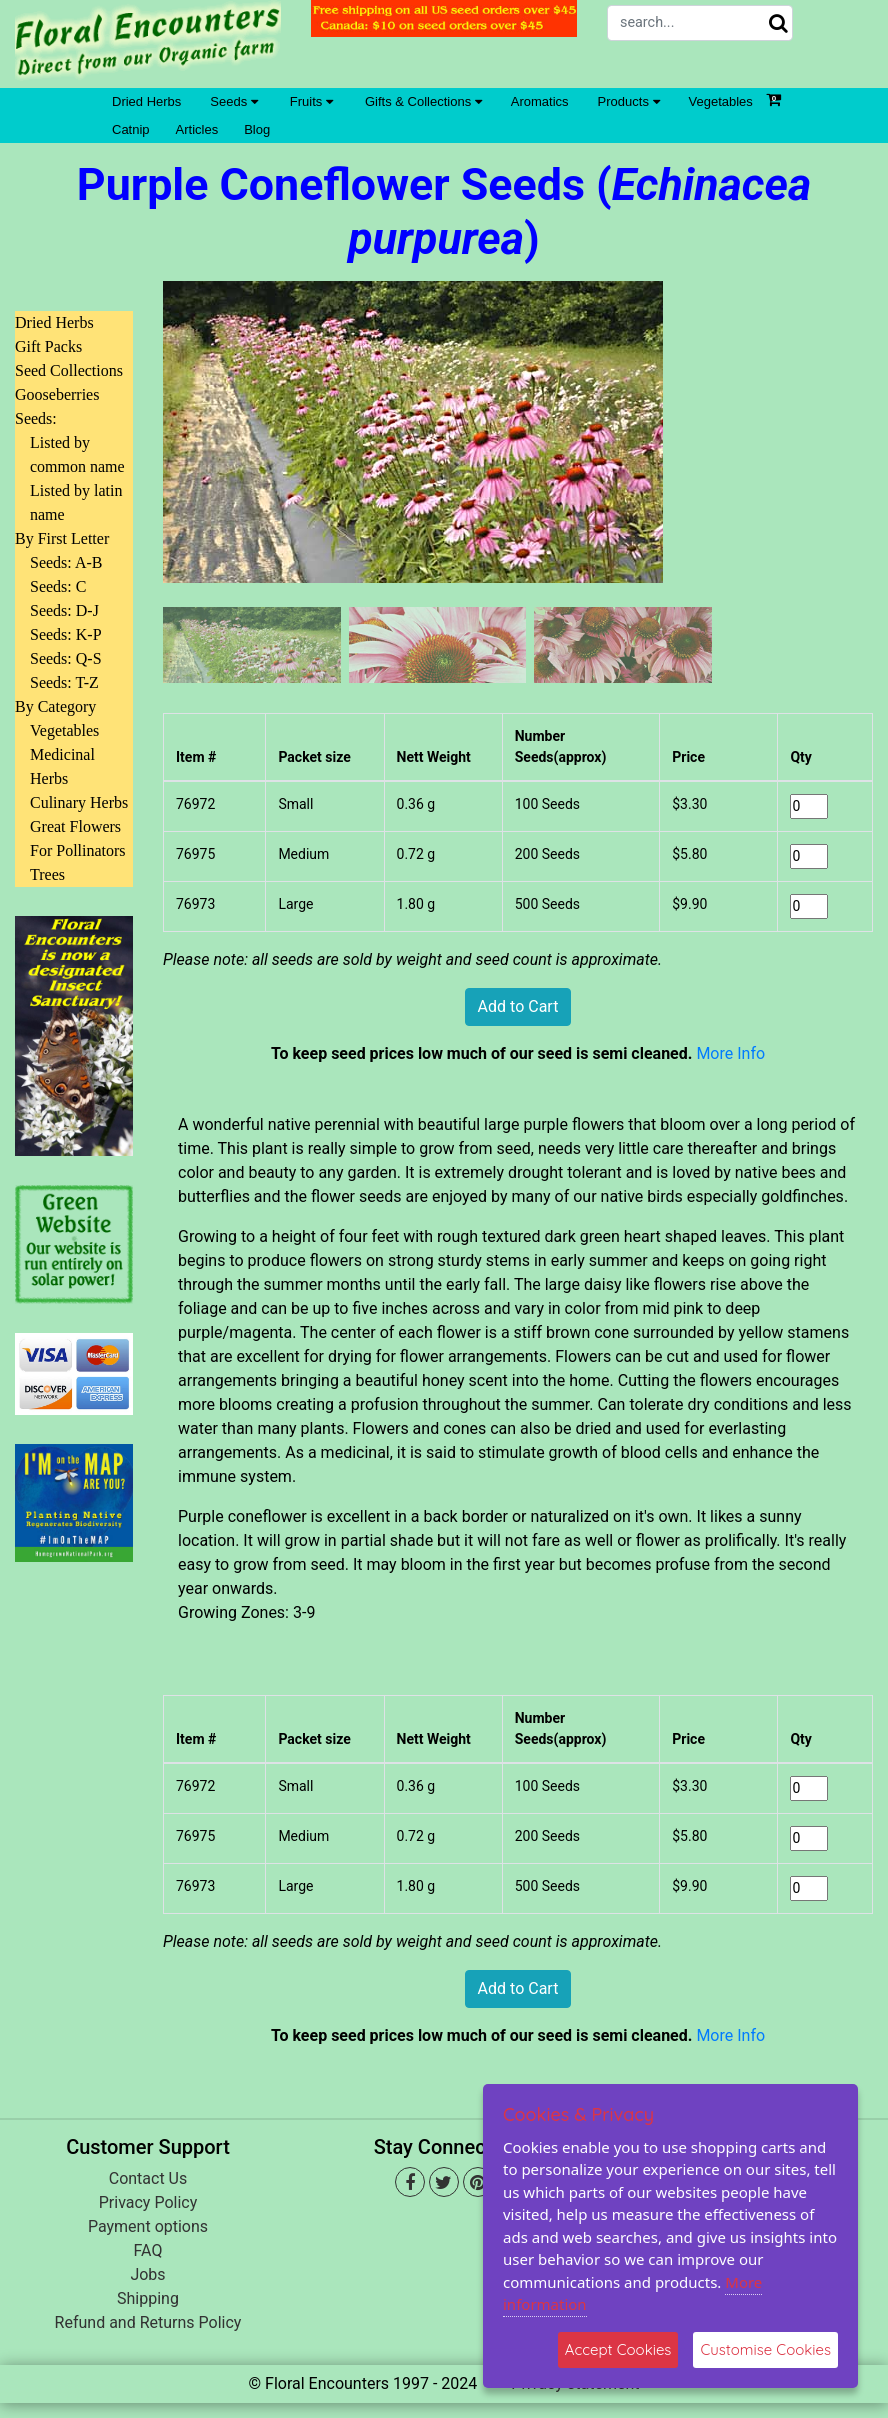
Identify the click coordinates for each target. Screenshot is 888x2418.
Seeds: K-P (66, 634)
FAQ (148, 2250)
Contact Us (148, 2178)
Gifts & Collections (423, 101)
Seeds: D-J (64, 610)
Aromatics (540, 101)
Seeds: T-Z (64, 682)
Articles (197, 129)
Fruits (311, 101)
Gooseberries (57, 394)
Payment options (148, 2226)
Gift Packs (48, 346)
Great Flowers (75, 826)
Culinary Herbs (79, 802)
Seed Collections (69, 370)
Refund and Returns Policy (148, 2322)
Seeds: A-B (66, 562)
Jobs (147, 2274)
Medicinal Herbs (62, 766)
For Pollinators (78, 850)
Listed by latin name (76, 502)
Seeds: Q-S (66, 658)
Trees (47, 874)
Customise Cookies (765, 2349)
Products (629, 101)
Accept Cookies (618, 2349)
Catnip (131, 129)
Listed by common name (77, 454)
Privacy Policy (148, 2202)
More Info (730, 1053)
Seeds (233, 101)
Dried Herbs (146, 101)
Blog (257, 129)
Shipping (148, 2298)
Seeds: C (58, 586)
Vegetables (721, 101)
